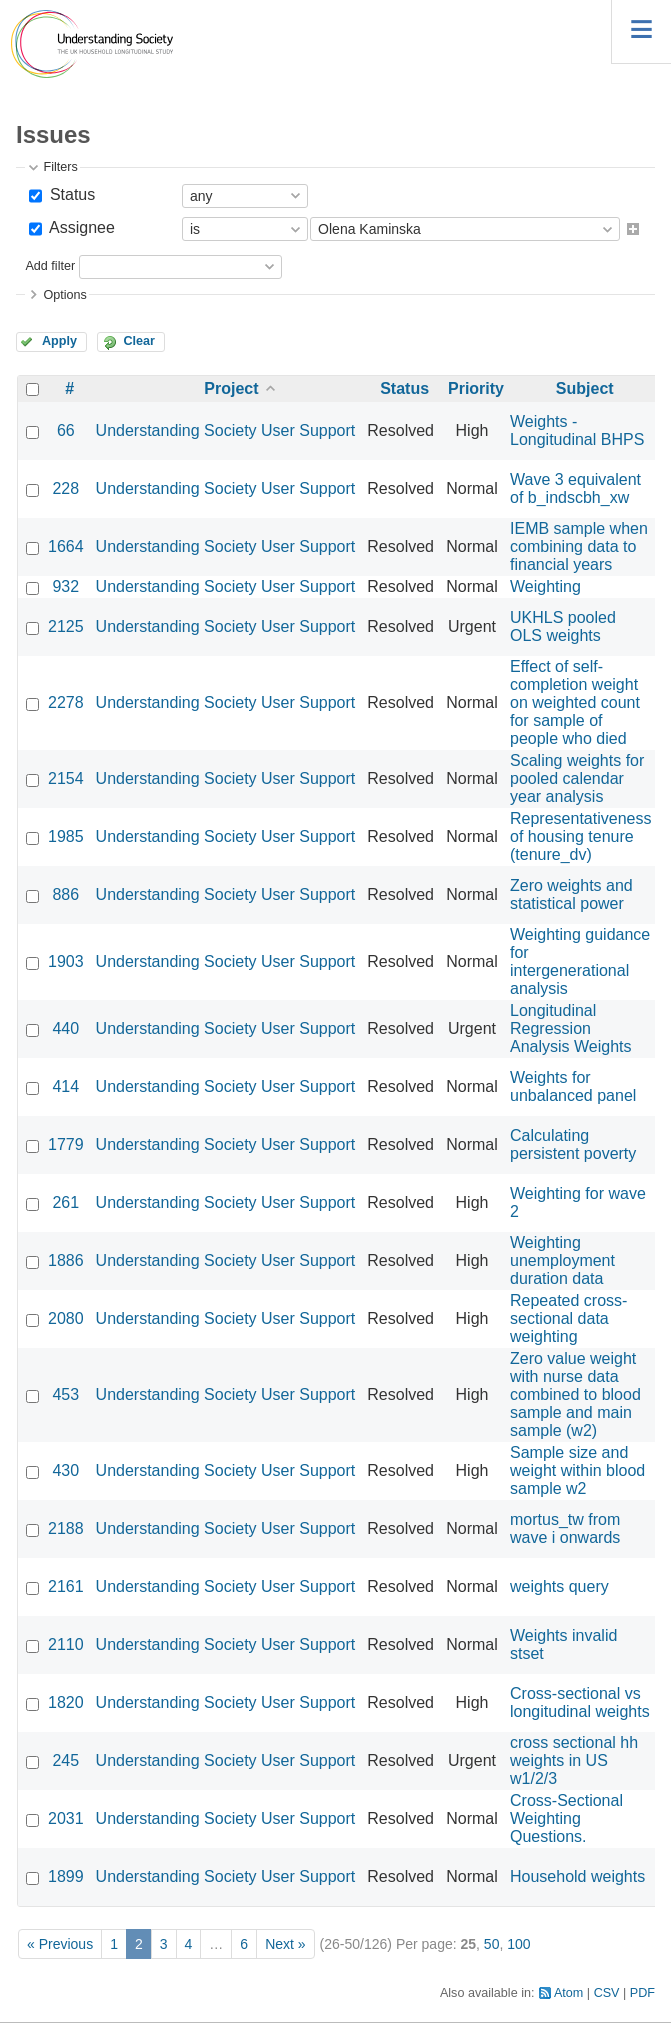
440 (65, 1028)
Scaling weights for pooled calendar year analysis (577, 778)
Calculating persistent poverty (573, 1144)
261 (65, 1202)
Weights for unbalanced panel (573, 1086)
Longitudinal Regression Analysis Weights (571, 1028)
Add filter (50, 266)
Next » (285, 1944)
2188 (66, 1528)
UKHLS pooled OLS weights (563, 626)
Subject (585, 388)
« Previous (60, 1944)
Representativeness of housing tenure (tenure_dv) (580, 836)
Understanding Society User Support (226, 430)
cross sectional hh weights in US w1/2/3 (574, 1760)
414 (65, 1086)
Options (64, 295)
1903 (66, 961)
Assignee (79, 227)
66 (66, 430)
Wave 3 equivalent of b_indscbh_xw (575, 488)
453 (65, 1394)
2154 (66, 778)
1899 (66, 1876)
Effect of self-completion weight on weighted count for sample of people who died (575, 702)
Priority (476, 388)
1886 (66, 1260)
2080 (66, 1318)
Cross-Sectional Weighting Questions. (566, 1818)
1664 (66, 546)
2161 (66, 1586)
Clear (139, 341)
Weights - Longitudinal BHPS (577, 430)
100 (518, 1944)
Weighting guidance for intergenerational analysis (580, 961)
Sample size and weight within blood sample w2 (577, 1470)
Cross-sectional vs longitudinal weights (580, 1702)
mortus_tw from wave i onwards (565, 1528)
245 (65, 1760)
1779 (66, 1144)
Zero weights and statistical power (571, 894)
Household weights (577, 1876)
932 (65, 586)
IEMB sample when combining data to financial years (579, 546)
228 (65, 488)
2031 (66, 1818)
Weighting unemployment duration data (562, 1260)
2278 (66, 702)
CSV (607, 1993)
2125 (66, 626)
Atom (568, 1993)
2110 (66, 1644)
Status (70, 194)
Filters (60, 167)
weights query (559, 1586)
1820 (66, 1702)
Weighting (545, 586)
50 (492, 1944)
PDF (642, 1993)
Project (231, 388)
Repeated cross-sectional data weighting (568, 1318)
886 (65, 894)
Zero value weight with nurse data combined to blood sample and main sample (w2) (575, 1394)
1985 (66, 836)
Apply (59, 341)
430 (65, 1470)
